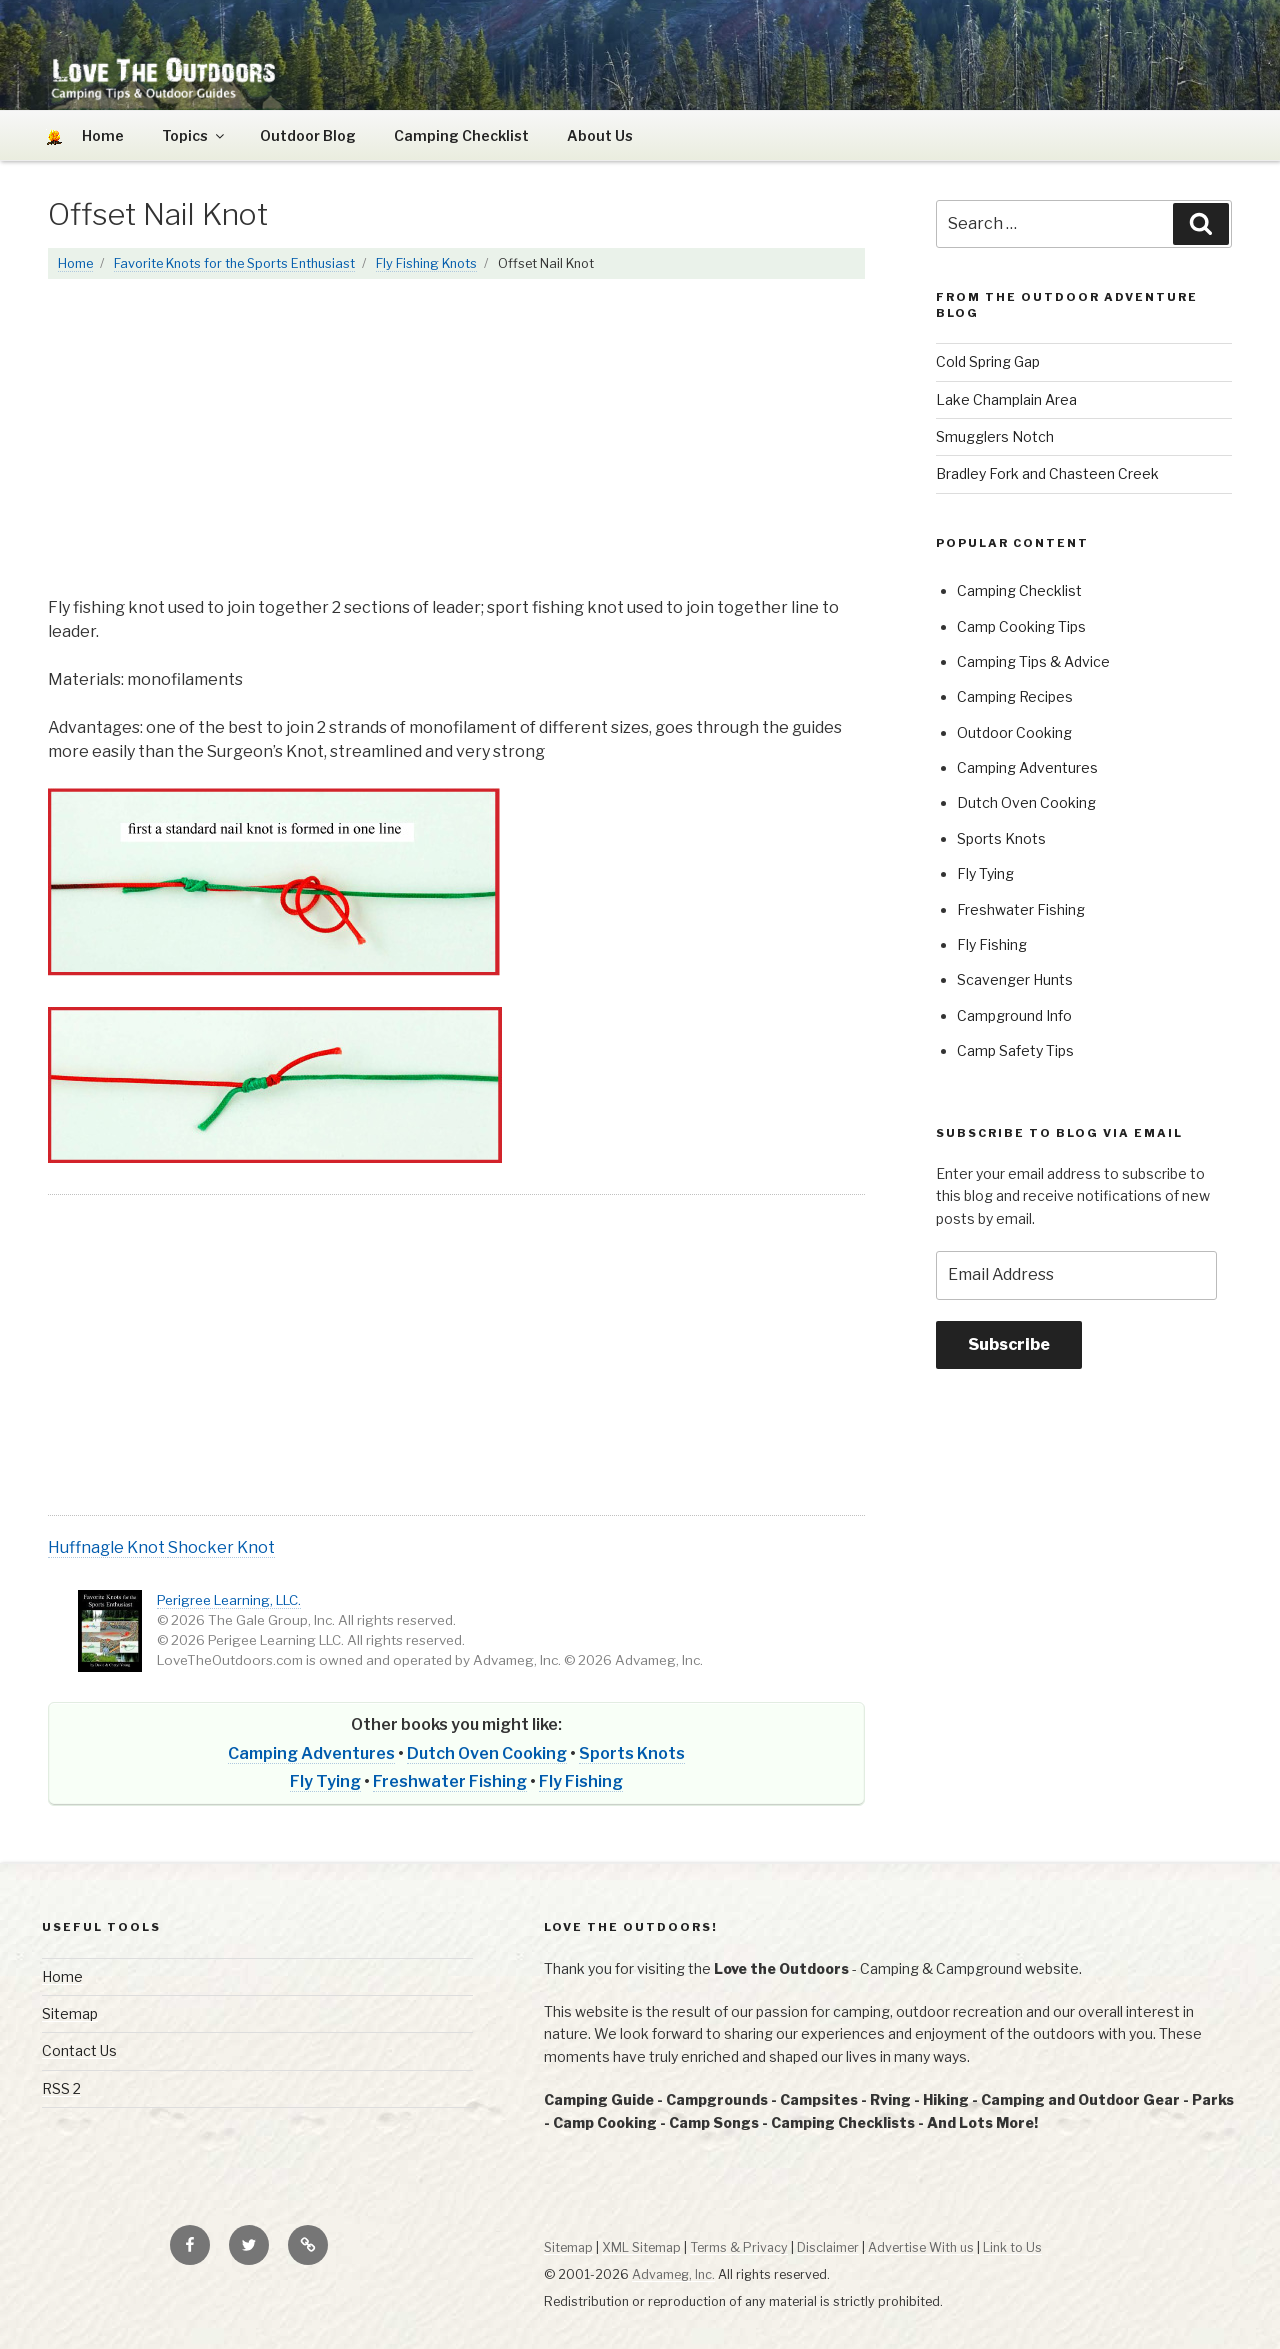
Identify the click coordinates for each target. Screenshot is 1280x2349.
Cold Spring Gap (988, 361)
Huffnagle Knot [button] (108, 1547)
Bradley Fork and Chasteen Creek (1047, 473)
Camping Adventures (311, 1753)
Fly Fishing (581, 1781)
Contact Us (79, 2050)
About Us (600, 135)
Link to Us (1012, 2247)
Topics (194, 135)
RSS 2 (61, 2088)
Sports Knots (632, 1753)
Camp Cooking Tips (1021, 626)
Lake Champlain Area (1006, 399)
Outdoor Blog (308, 135)
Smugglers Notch (995, 436)
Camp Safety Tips (1015, 1050)
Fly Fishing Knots (426, 263)
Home (75, 263)
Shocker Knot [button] (221, 1547)
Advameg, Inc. (673, 2274)
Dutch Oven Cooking (487, 1753)
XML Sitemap (641, 2247)
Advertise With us (921, 2247)
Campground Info (1014, 1015)
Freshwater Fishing (450, 1781)
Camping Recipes (1015, 696)
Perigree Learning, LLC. (229, 1600)
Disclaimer (828, 2247)
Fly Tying (325, 1781)
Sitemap (70, 2013)
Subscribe (1009, 1344)
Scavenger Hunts (1015, 979)
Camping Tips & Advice (1033, 661)
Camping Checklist (461, 135)
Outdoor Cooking (1014, 732)
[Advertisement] (456, 448)
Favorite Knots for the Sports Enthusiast (234, 263)
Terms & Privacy (739, 2247)
